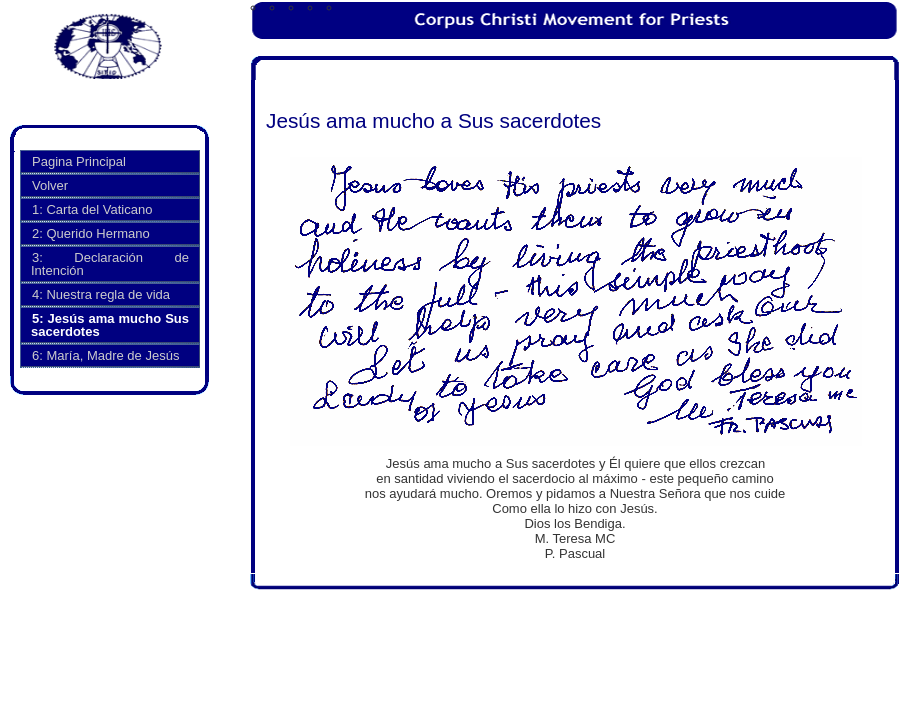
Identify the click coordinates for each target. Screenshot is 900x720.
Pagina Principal (79, 161)
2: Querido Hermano (91, 233)
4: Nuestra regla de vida (101, 294)
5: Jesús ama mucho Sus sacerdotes (110, 325)
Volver (50, 185)
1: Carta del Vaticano (92, 209)
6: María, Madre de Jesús (105, 355)
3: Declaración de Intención (110, 264)
